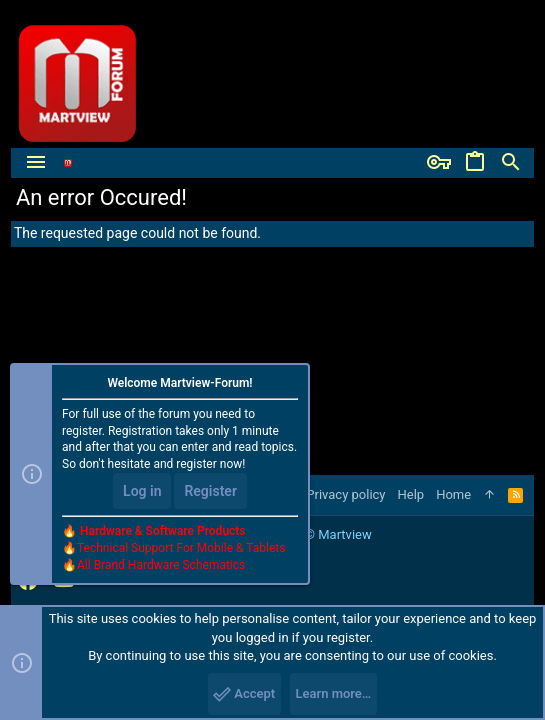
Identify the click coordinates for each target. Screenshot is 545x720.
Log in (142, 491)
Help (411, 494)
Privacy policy (345, 494)
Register (210, 491)
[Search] (511, 163)
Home (453, 494)
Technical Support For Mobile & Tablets (181, 548)
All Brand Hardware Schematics (161, 565)
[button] (36, 163)
